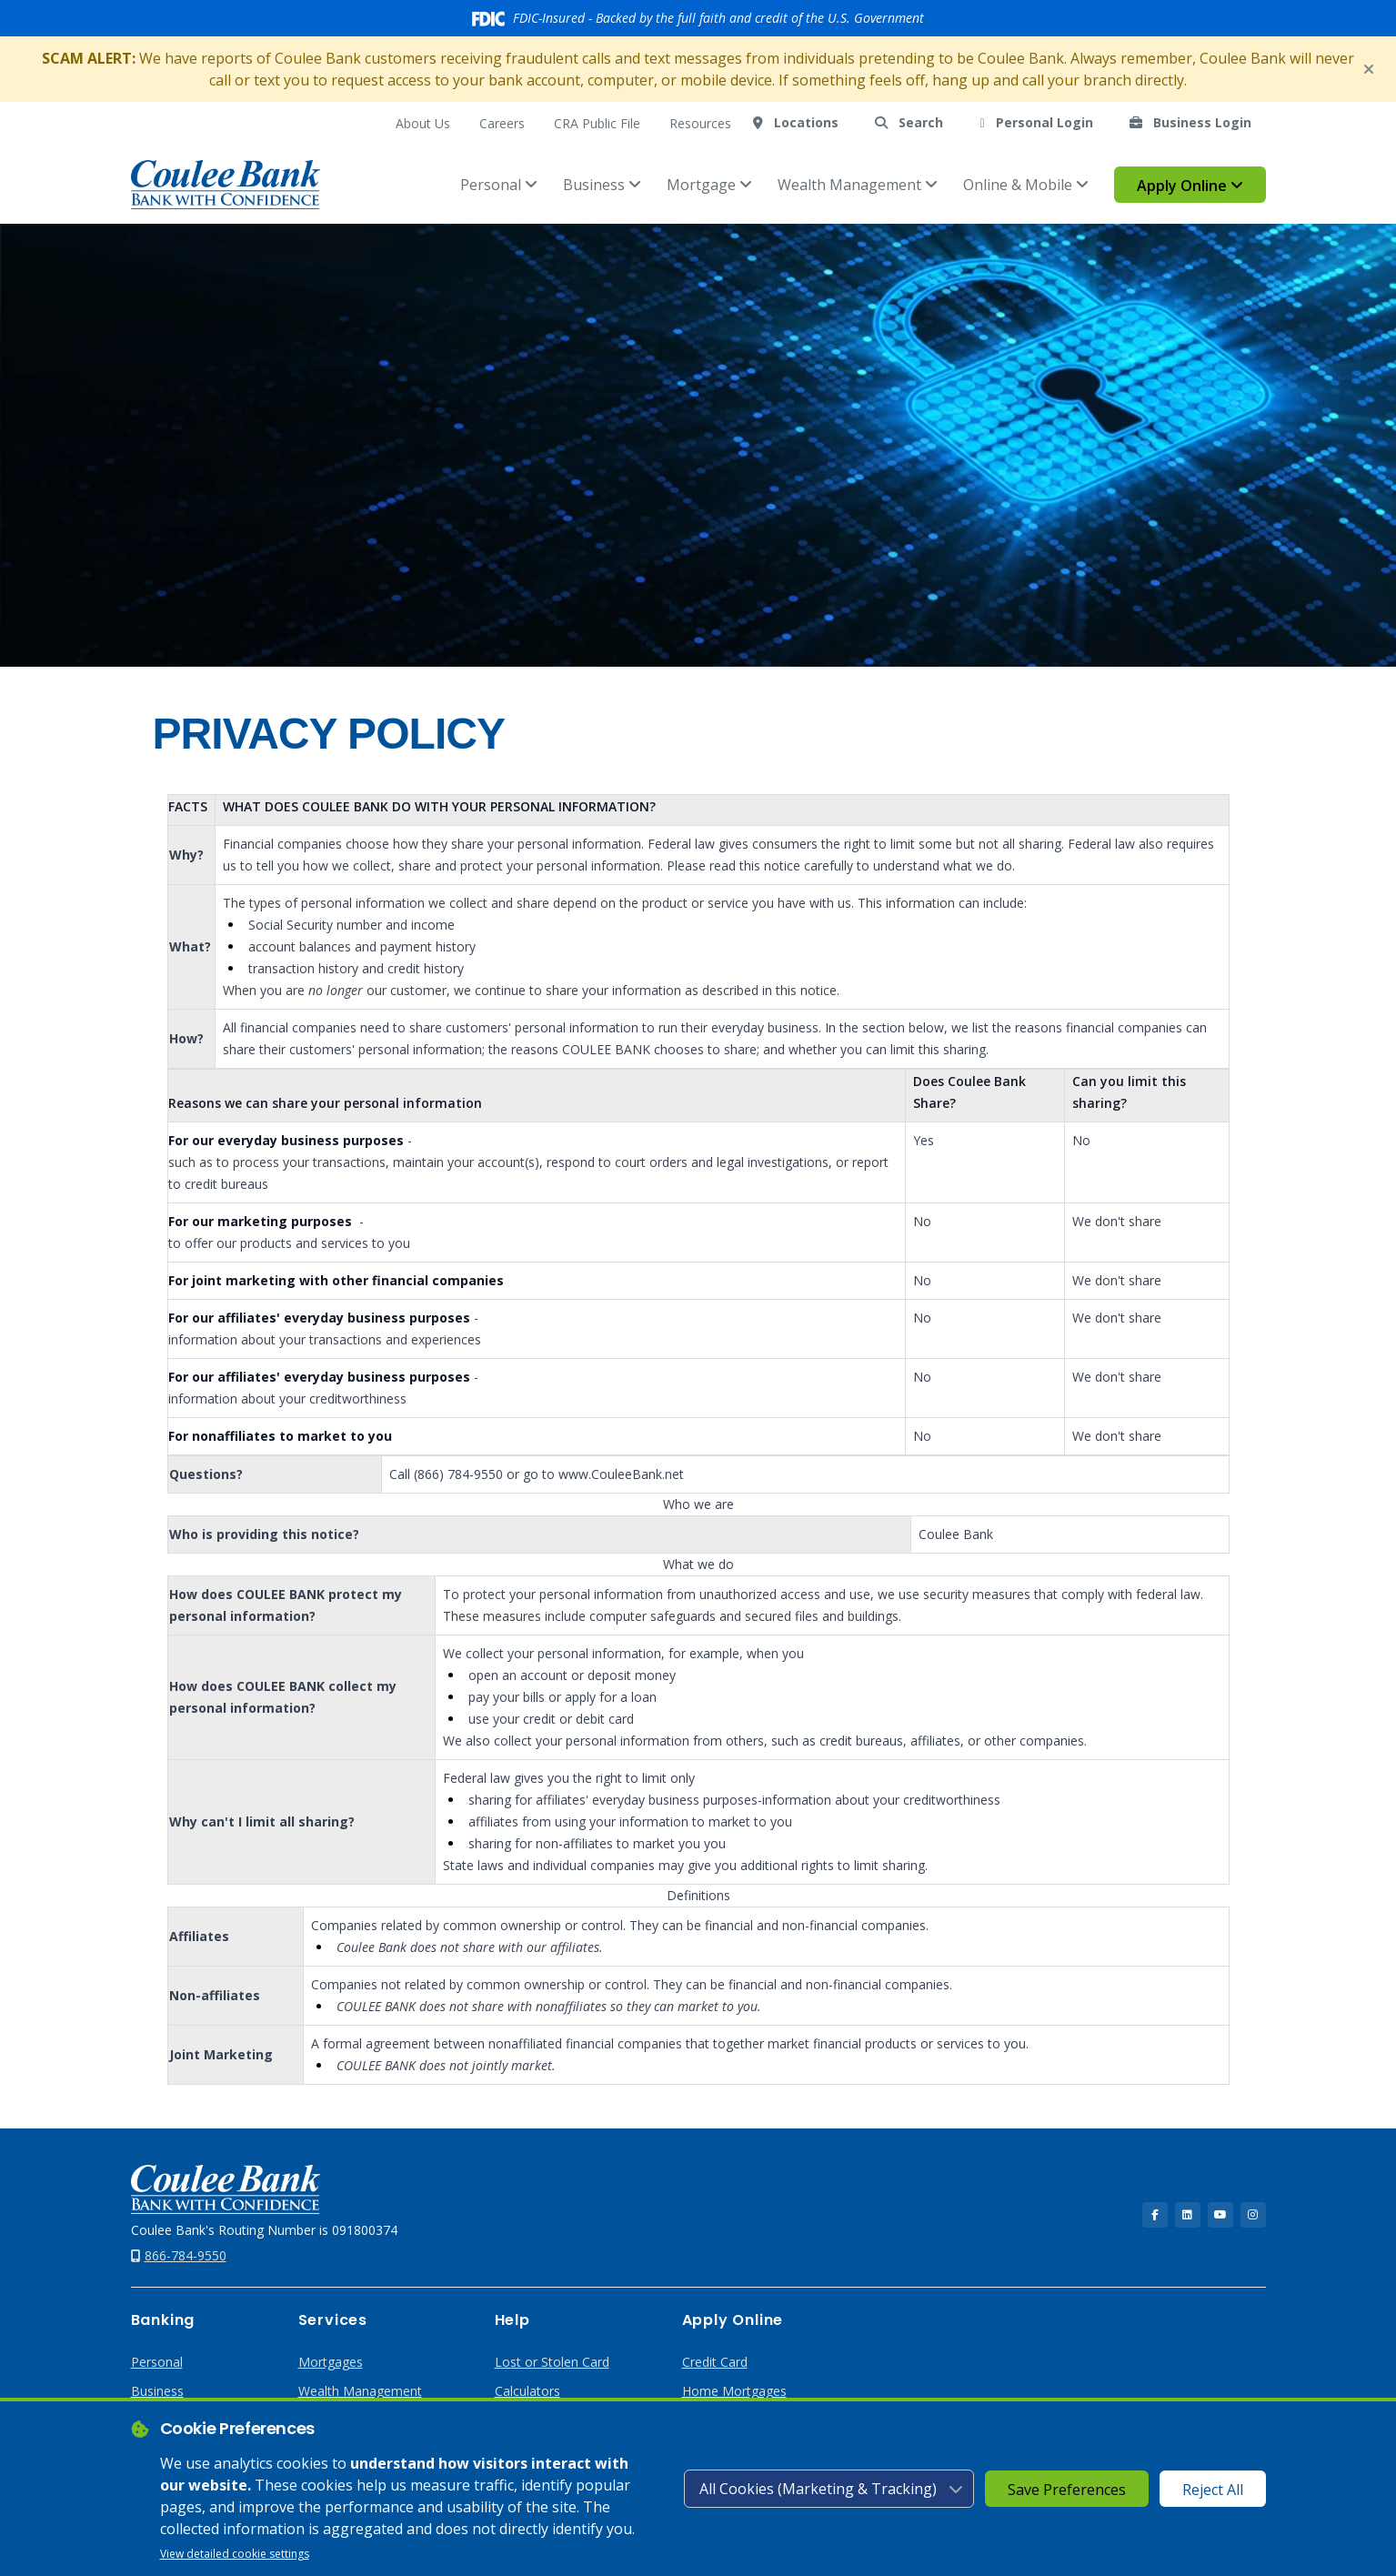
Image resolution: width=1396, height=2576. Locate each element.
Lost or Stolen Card (552, 2361)
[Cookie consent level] (829, 2489)
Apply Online (1190, 186)
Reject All (1212, 2490)
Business (602, 185)
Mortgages (330, 2361)
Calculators (527, 2391)
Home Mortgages (734, 2391)
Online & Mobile (1026, 185)
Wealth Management (858, 185)
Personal (498, 185)
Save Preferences (1067, 2490)
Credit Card (715, 2361)
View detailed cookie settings (234, 2553)
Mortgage (709, 185)
